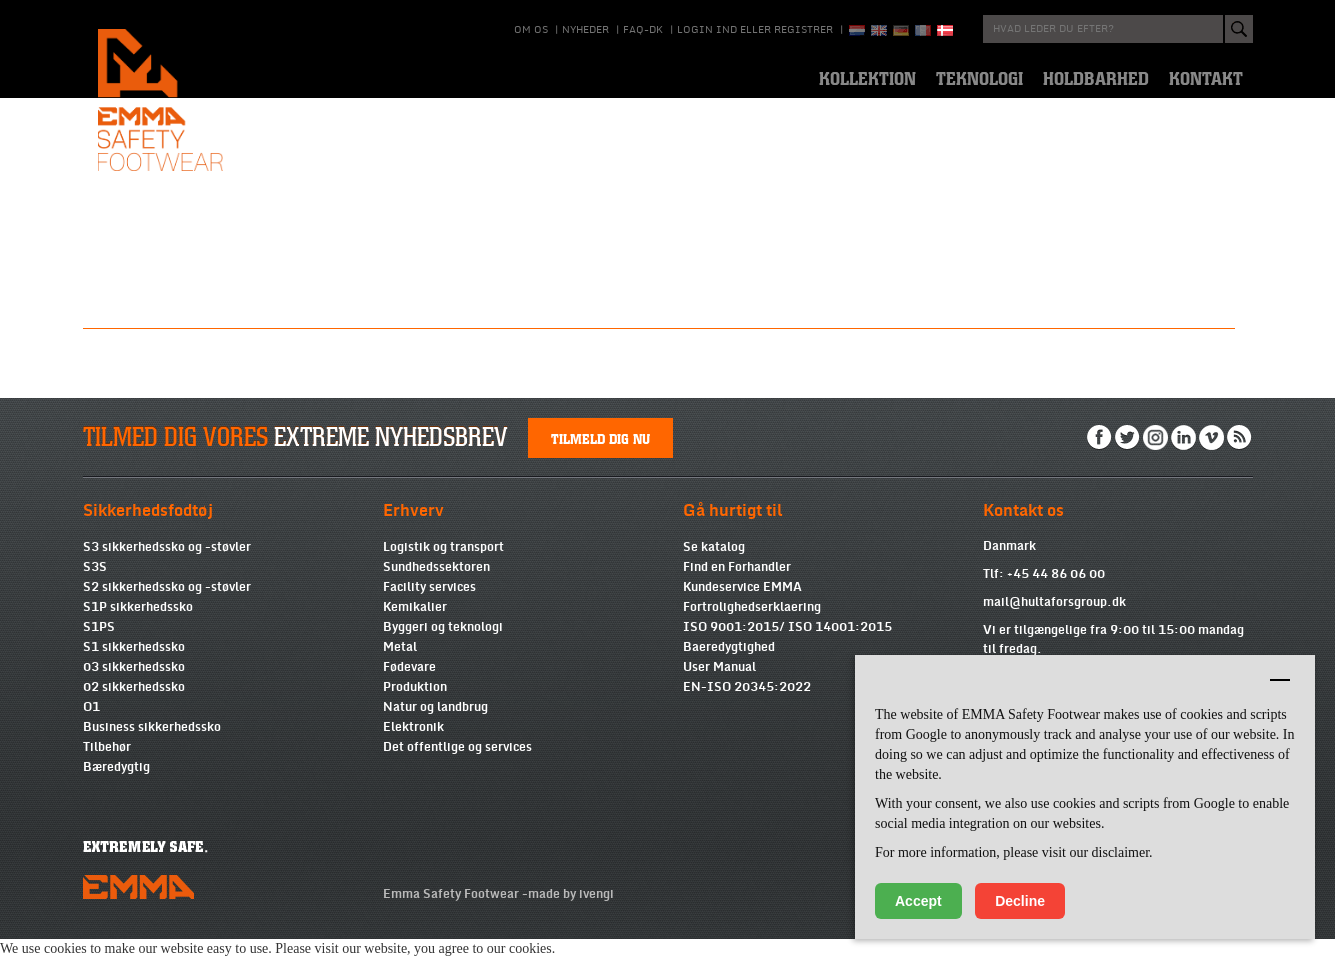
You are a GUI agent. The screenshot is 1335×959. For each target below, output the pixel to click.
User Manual (719, 687)
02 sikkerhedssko (134, 707)
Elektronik (413, 747)
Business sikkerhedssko (152, 747)
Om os (531, 30)
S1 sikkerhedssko (134, 667)
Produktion (415, 707)
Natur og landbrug (435, 727)
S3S (95, 587)
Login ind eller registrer (755, 30)
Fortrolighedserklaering (752, 627)
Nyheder (585, 30)
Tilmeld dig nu (600, 458)
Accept (918, 901)
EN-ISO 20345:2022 (747, 707)
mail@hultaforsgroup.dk (1054, 622)
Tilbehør (107, 767)
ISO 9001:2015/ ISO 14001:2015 (787, 647)
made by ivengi (571, 914)
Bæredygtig (116, 787)
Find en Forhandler (737, 587)
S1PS (99, 647)
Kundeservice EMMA (742, 607)
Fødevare (409, 687)
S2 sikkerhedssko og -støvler (167, 607)
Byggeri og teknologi (443, 647)
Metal (400, 667)
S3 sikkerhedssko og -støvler (167, 567)
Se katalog (714, 567)
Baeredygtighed (729, 667)
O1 (91, 727)
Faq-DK (643, 30)
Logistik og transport (443, 567)
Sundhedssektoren (436, 587)
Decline (1020, 901)
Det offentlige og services (457, 767)
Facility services (429, 607)
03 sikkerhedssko (134, 687)
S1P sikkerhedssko (138, 627)
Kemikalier (415, 627)
